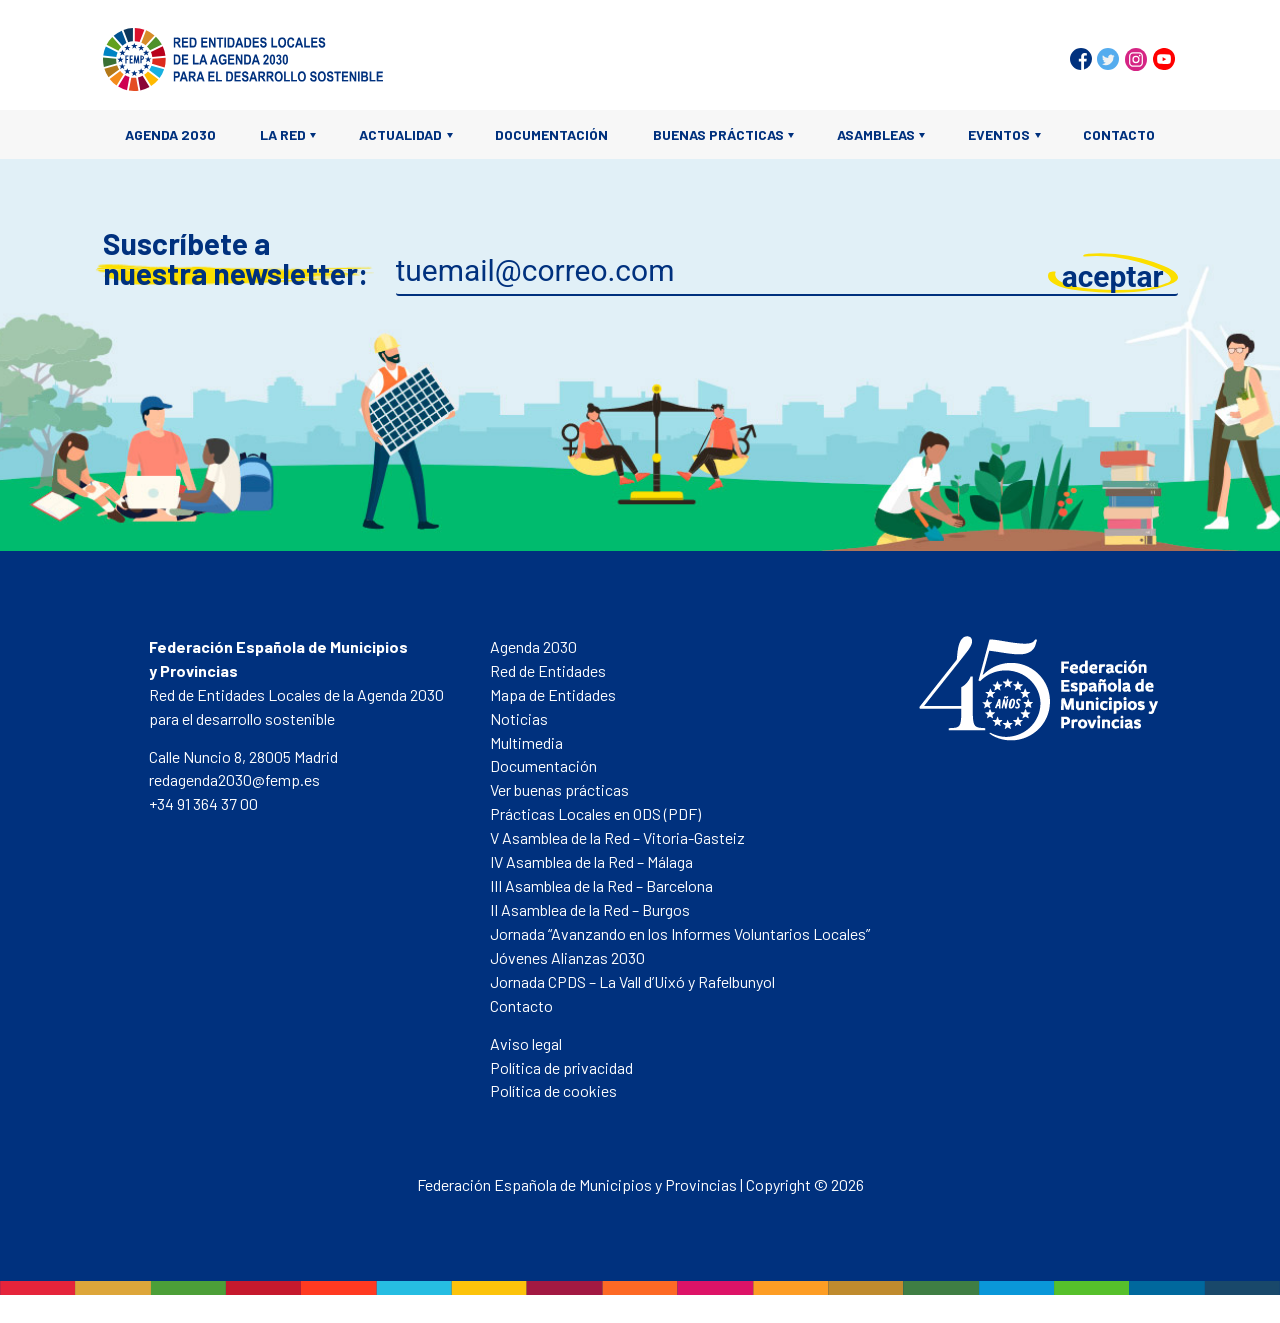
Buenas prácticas (718, 134)
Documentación (551, 134)
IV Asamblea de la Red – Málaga (591, 861)
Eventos (999, 134)
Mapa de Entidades (553, 694)
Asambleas (876, 134)
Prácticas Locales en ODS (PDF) (595, 813)
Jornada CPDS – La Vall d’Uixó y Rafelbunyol (632, 981)
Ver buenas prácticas (559, 789)
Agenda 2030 (170, 134)
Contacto (1119, 134)
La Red (283, 134)
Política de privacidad (561, 1067)
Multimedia (526, 742)
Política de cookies (553, 1090)
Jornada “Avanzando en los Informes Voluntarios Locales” (680, 933)
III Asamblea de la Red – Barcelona (601, 885)
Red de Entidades (548, 670)
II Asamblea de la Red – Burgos (590, 909)
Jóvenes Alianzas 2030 (567, 957)
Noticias (519, 718)
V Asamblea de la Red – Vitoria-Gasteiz (617, 837)
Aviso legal (526, 1043)
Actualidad (400, 134)
